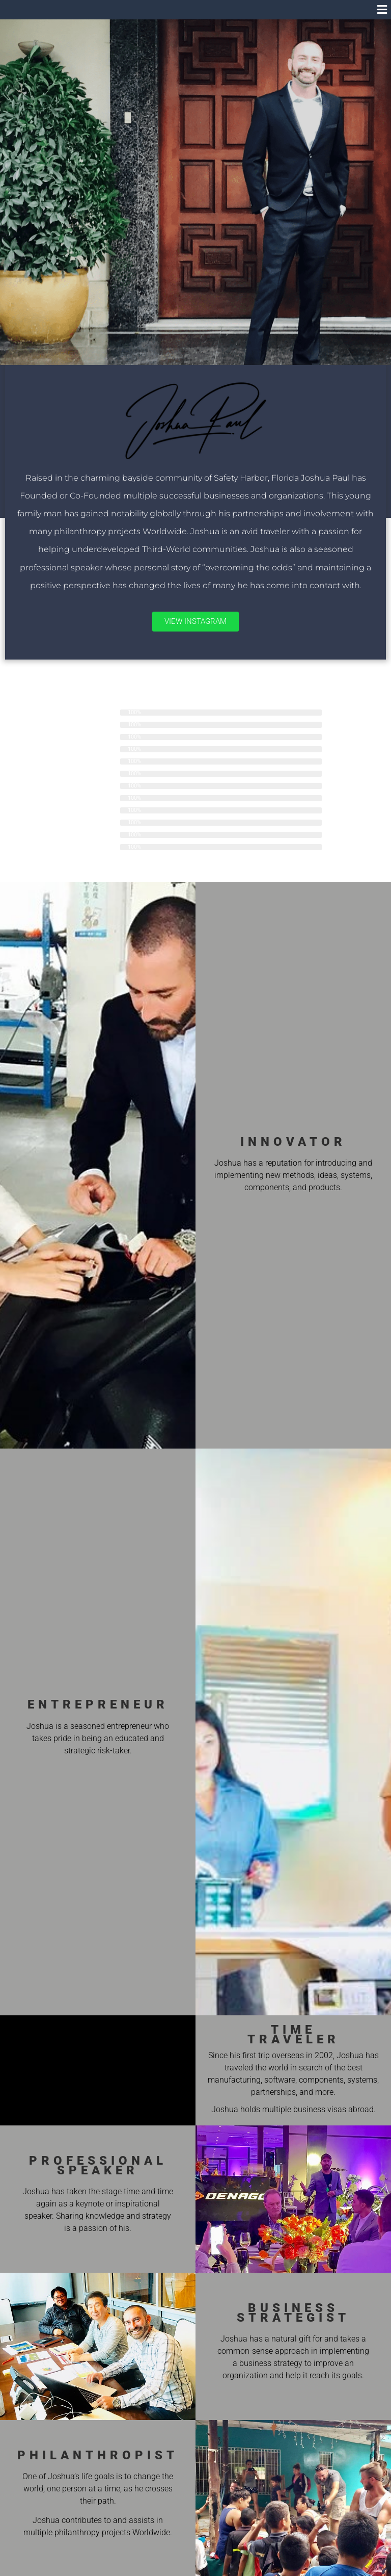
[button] (382, 9)
